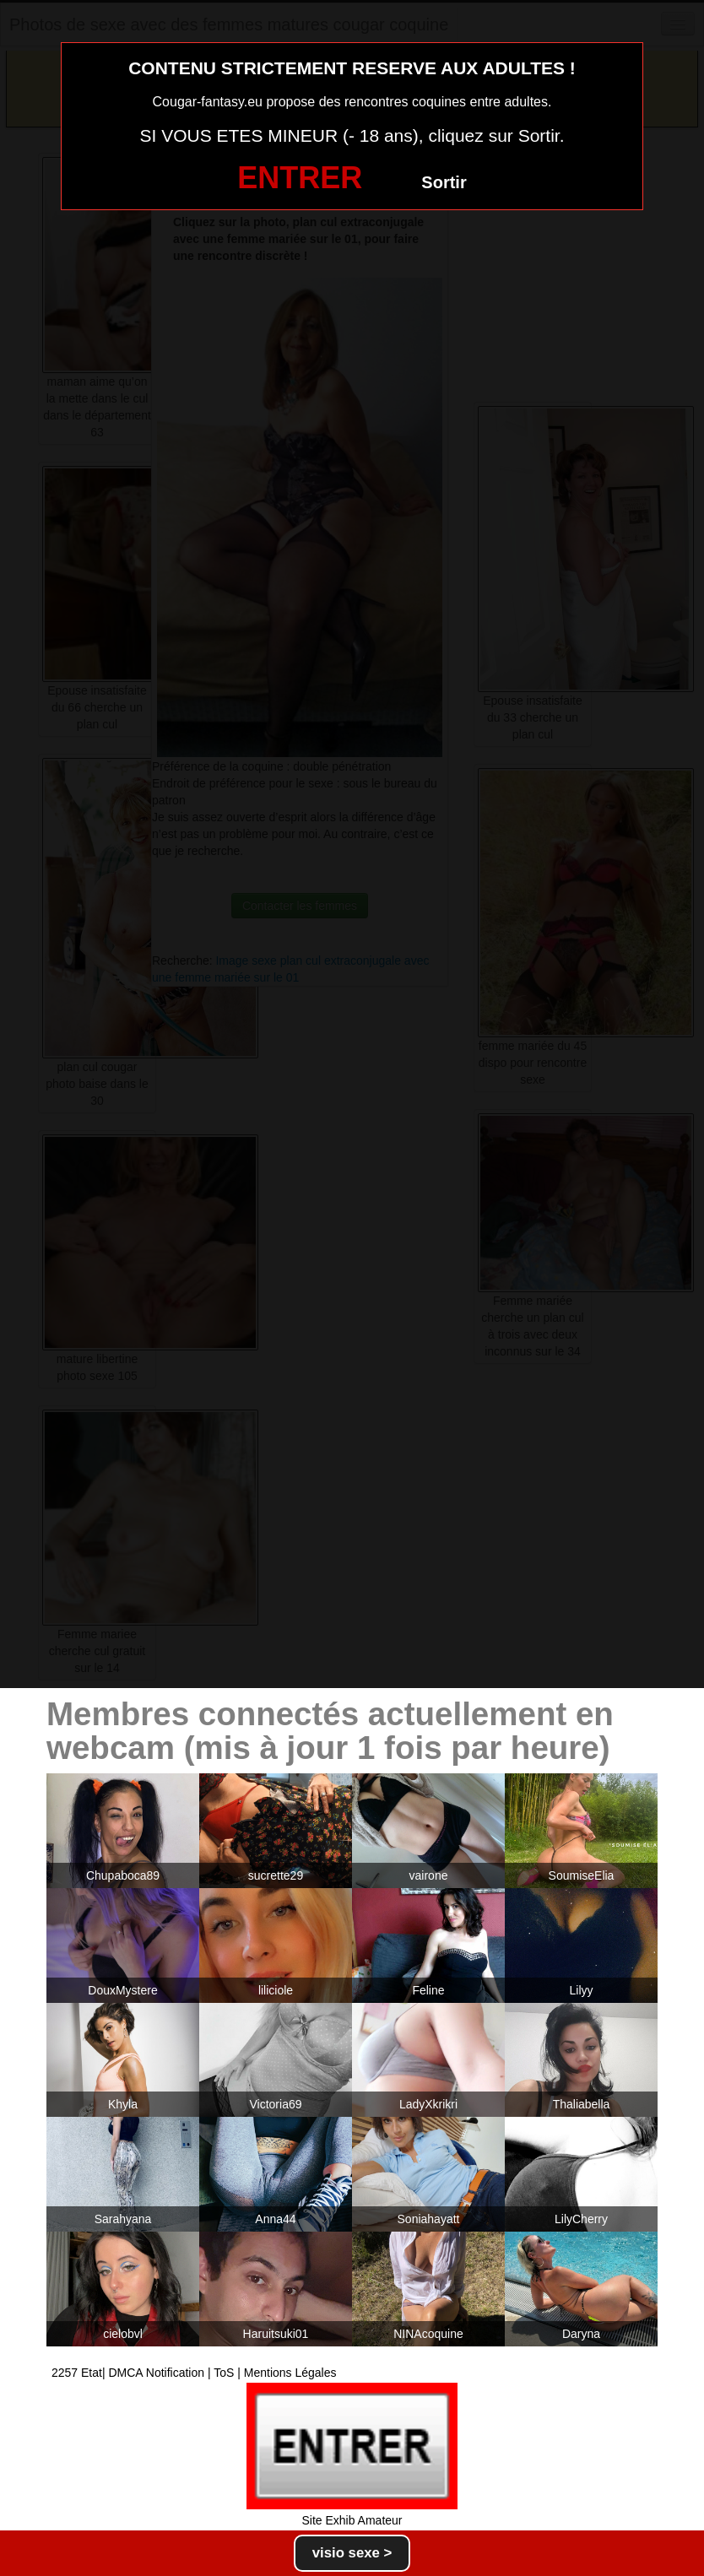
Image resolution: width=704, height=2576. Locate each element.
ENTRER (299, 177)
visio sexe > (352, 2553)
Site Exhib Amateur (351, 2520)
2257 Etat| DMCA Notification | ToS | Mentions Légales (194, 2372)
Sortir (443, 182)
